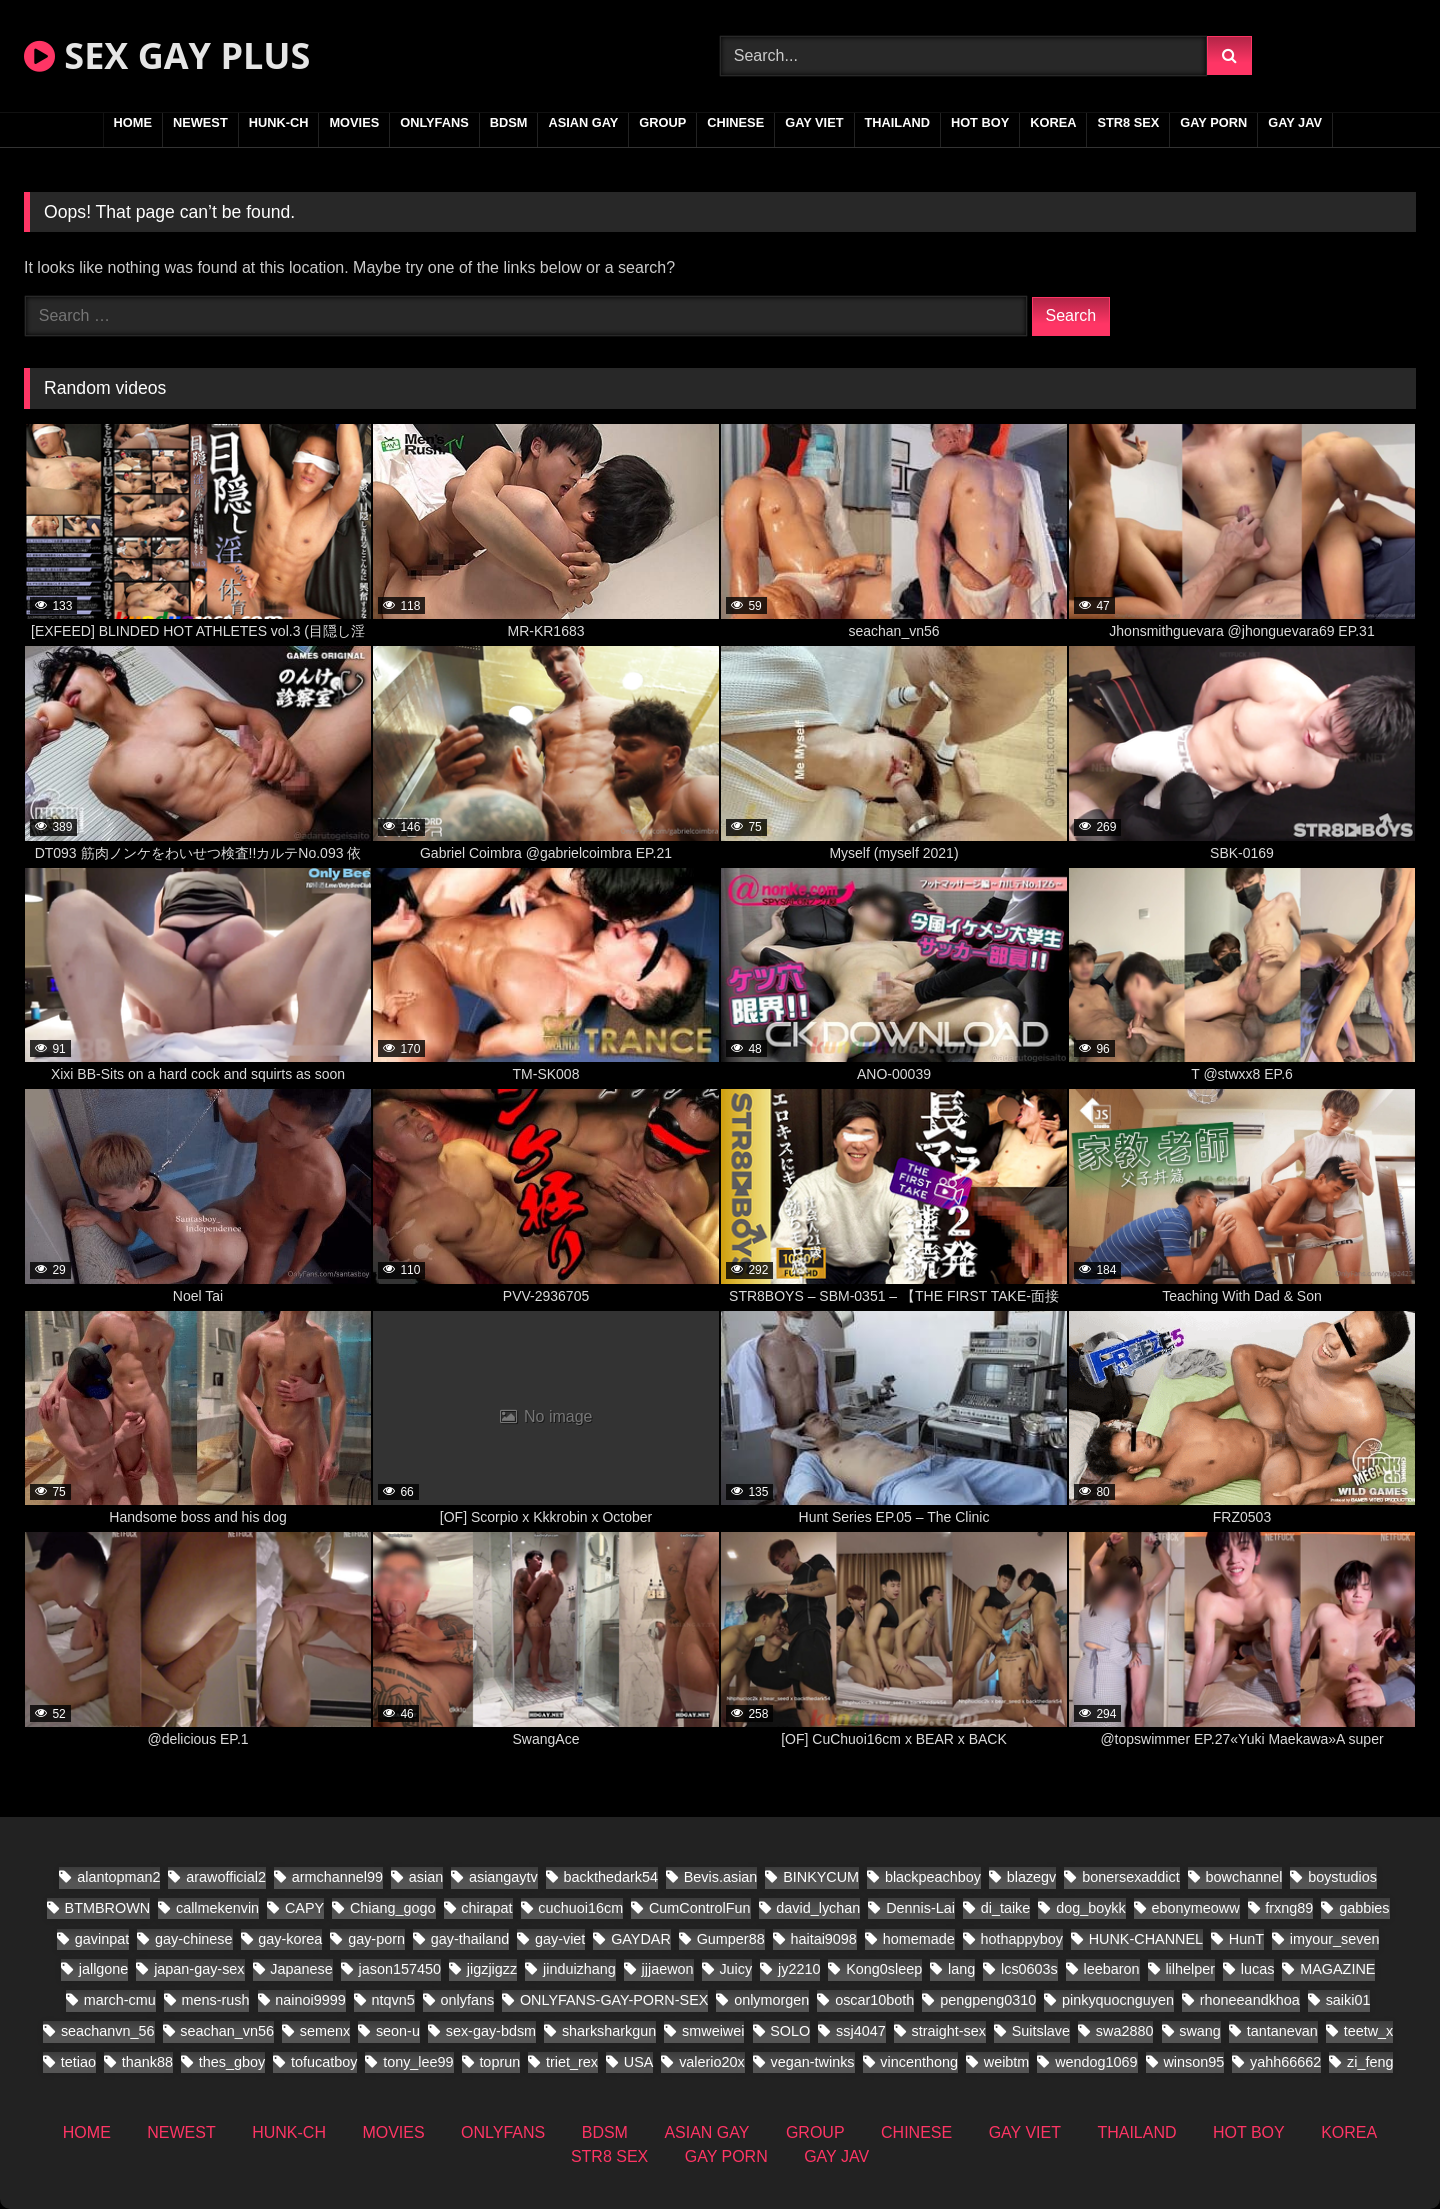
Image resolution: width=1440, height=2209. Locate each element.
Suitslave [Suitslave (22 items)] (1041, 2031)
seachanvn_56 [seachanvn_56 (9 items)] (108, 2031)
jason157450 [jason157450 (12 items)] (400, 1969)
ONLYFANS (434, 122)
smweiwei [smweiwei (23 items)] (713, 2031)
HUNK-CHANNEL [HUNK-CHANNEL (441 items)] (1146, 1939)
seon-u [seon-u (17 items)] (398, 2031)
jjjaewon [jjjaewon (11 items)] (668, 1969)
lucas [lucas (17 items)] (1258, 1969)
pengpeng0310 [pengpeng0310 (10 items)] (988, 2000)
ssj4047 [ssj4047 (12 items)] (861, 2031)
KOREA (1053, 122)
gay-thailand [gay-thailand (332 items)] (470, 1939)
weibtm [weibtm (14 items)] (1007, 2062)
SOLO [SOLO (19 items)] (790, 2031)
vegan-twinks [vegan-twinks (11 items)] (813, 2062)
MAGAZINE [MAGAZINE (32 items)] (1337, 1969)
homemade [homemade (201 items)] (919, 1939)
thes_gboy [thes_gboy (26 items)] (232, 2062)
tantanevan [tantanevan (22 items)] (1282, 2031)
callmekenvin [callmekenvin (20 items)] (217, 1908)
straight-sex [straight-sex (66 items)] (948, 2031)
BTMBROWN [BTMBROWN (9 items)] (108, 1908)
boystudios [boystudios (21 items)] (1342, 1877)
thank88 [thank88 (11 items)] (147, 2062)
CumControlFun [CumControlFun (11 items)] (700, 1908)
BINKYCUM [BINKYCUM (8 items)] (821, 1877)
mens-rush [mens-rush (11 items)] (215, 2000)
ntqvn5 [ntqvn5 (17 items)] (392, 2000)
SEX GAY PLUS (167, 55)
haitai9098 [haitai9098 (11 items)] (823, 1939)
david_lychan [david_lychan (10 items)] (818, 1908)
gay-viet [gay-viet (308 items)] (560, 1939)
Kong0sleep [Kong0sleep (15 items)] (884, 1969)
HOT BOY (980, 122)
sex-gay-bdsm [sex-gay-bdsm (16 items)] (491, 2031)
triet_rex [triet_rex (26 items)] (572, 2062)
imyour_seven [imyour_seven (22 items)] (1335, 1939)
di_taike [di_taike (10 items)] (1006, 1908)
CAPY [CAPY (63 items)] (304, 1908)
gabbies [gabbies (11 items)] (1364, 1908)
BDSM (509, 122)
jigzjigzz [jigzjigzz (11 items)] (492, 1969)
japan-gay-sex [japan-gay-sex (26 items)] (199, 1969)
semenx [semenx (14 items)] (325, 2031)
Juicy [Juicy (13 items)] (735, 1969)
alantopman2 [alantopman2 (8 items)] (118, 1877)
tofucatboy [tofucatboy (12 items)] (324, 2062)
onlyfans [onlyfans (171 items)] (467, 2000)
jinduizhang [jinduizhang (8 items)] (579, 1969)
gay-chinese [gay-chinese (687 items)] (194, 1939)
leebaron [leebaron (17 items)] (1112, 1969)
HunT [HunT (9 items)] (1246, 1939)
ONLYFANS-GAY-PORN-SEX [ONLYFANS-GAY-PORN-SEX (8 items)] (614, 2000)
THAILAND (897, 122)
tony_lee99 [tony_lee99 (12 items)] (418, 2062)
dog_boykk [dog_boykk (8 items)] (1091, 1908)
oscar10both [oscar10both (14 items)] (874, 2000)
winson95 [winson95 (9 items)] (1193, 2062)
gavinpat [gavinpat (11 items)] (102, 1939)
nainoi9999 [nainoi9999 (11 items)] (310, 2000)
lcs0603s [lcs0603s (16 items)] (1029, 1969)
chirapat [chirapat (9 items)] (486, 1908)
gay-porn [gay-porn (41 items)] (376, 1939)
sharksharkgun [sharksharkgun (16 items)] (609, 2031)
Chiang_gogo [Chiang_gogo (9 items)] (393, 1908)
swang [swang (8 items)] (1200, 2031)
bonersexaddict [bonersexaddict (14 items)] (1131, 1877)
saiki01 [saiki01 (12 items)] (1348, 2000)
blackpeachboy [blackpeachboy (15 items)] (933, 1877)
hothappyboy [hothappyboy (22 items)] (1021, 1939)
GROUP (662, 122)
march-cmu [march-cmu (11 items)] (120, 2000)
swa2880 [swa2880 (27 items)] (1125, 2031)
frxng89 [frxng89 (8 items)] (1289, 1908)
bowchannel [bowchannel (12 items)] (1244, 1877)
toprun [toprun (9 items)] (499, 2062)
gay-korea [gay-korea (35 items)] (290, 1939)
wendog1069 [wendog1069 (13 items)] (1096, 2062)
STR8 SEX (1128, 122)
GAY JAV (1295, 122)
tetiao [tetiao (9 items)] (78, 2062)
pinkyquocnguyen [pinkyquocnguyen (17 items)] (1118, 2000)
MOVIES (354, 122)
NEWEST (200, 122)
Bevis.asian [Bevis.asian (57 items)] (721, 1877)
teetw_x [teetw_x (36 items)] (1369, 2031)
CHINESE (735, 122)
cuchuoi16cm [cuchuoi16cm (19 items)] (580, 1908)
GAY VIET (814, 122)
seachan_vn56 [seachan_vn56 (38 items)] (227, 2031)
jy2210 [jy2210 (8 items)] (799, 1969)
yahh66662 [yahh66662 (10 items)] (1285, 2062)
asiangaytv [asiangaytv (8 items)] (503, 1877)
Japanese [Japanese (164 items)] (301, 1969)
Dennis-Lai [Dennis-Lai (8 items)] (920, 1908)
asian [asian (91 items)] (426, 1877)
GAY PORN (1213, 122)
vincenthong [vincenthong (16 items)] (919, 2062)
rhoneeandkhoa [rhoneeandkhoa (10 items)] (1250, 2000)
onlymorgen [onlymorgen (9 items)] (771, 2000)
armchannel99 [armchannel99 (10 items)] (337, 1877)
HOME (133, 122)
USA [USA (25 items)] (639, 2062)
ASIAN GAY (583, 122)
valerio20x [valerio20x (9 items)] (712, 2062)
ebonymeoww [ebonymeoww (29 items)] (1196, 1908)
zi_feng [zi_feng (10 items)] (1370, 2062)
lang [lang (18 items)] (961, 1969)
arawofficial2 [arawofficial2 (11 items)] (226, 1877)
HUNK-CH (279, 122)
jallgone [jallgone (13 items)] (104, 1969)
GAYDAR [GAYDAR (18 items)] (641, 1939)
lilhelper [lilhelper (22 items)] (1190, 1969)
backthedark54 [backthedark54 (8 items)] (611, 1877)
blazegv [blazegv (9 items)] (1032, 1877)
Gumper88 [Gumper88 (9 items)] (731, 1939)
